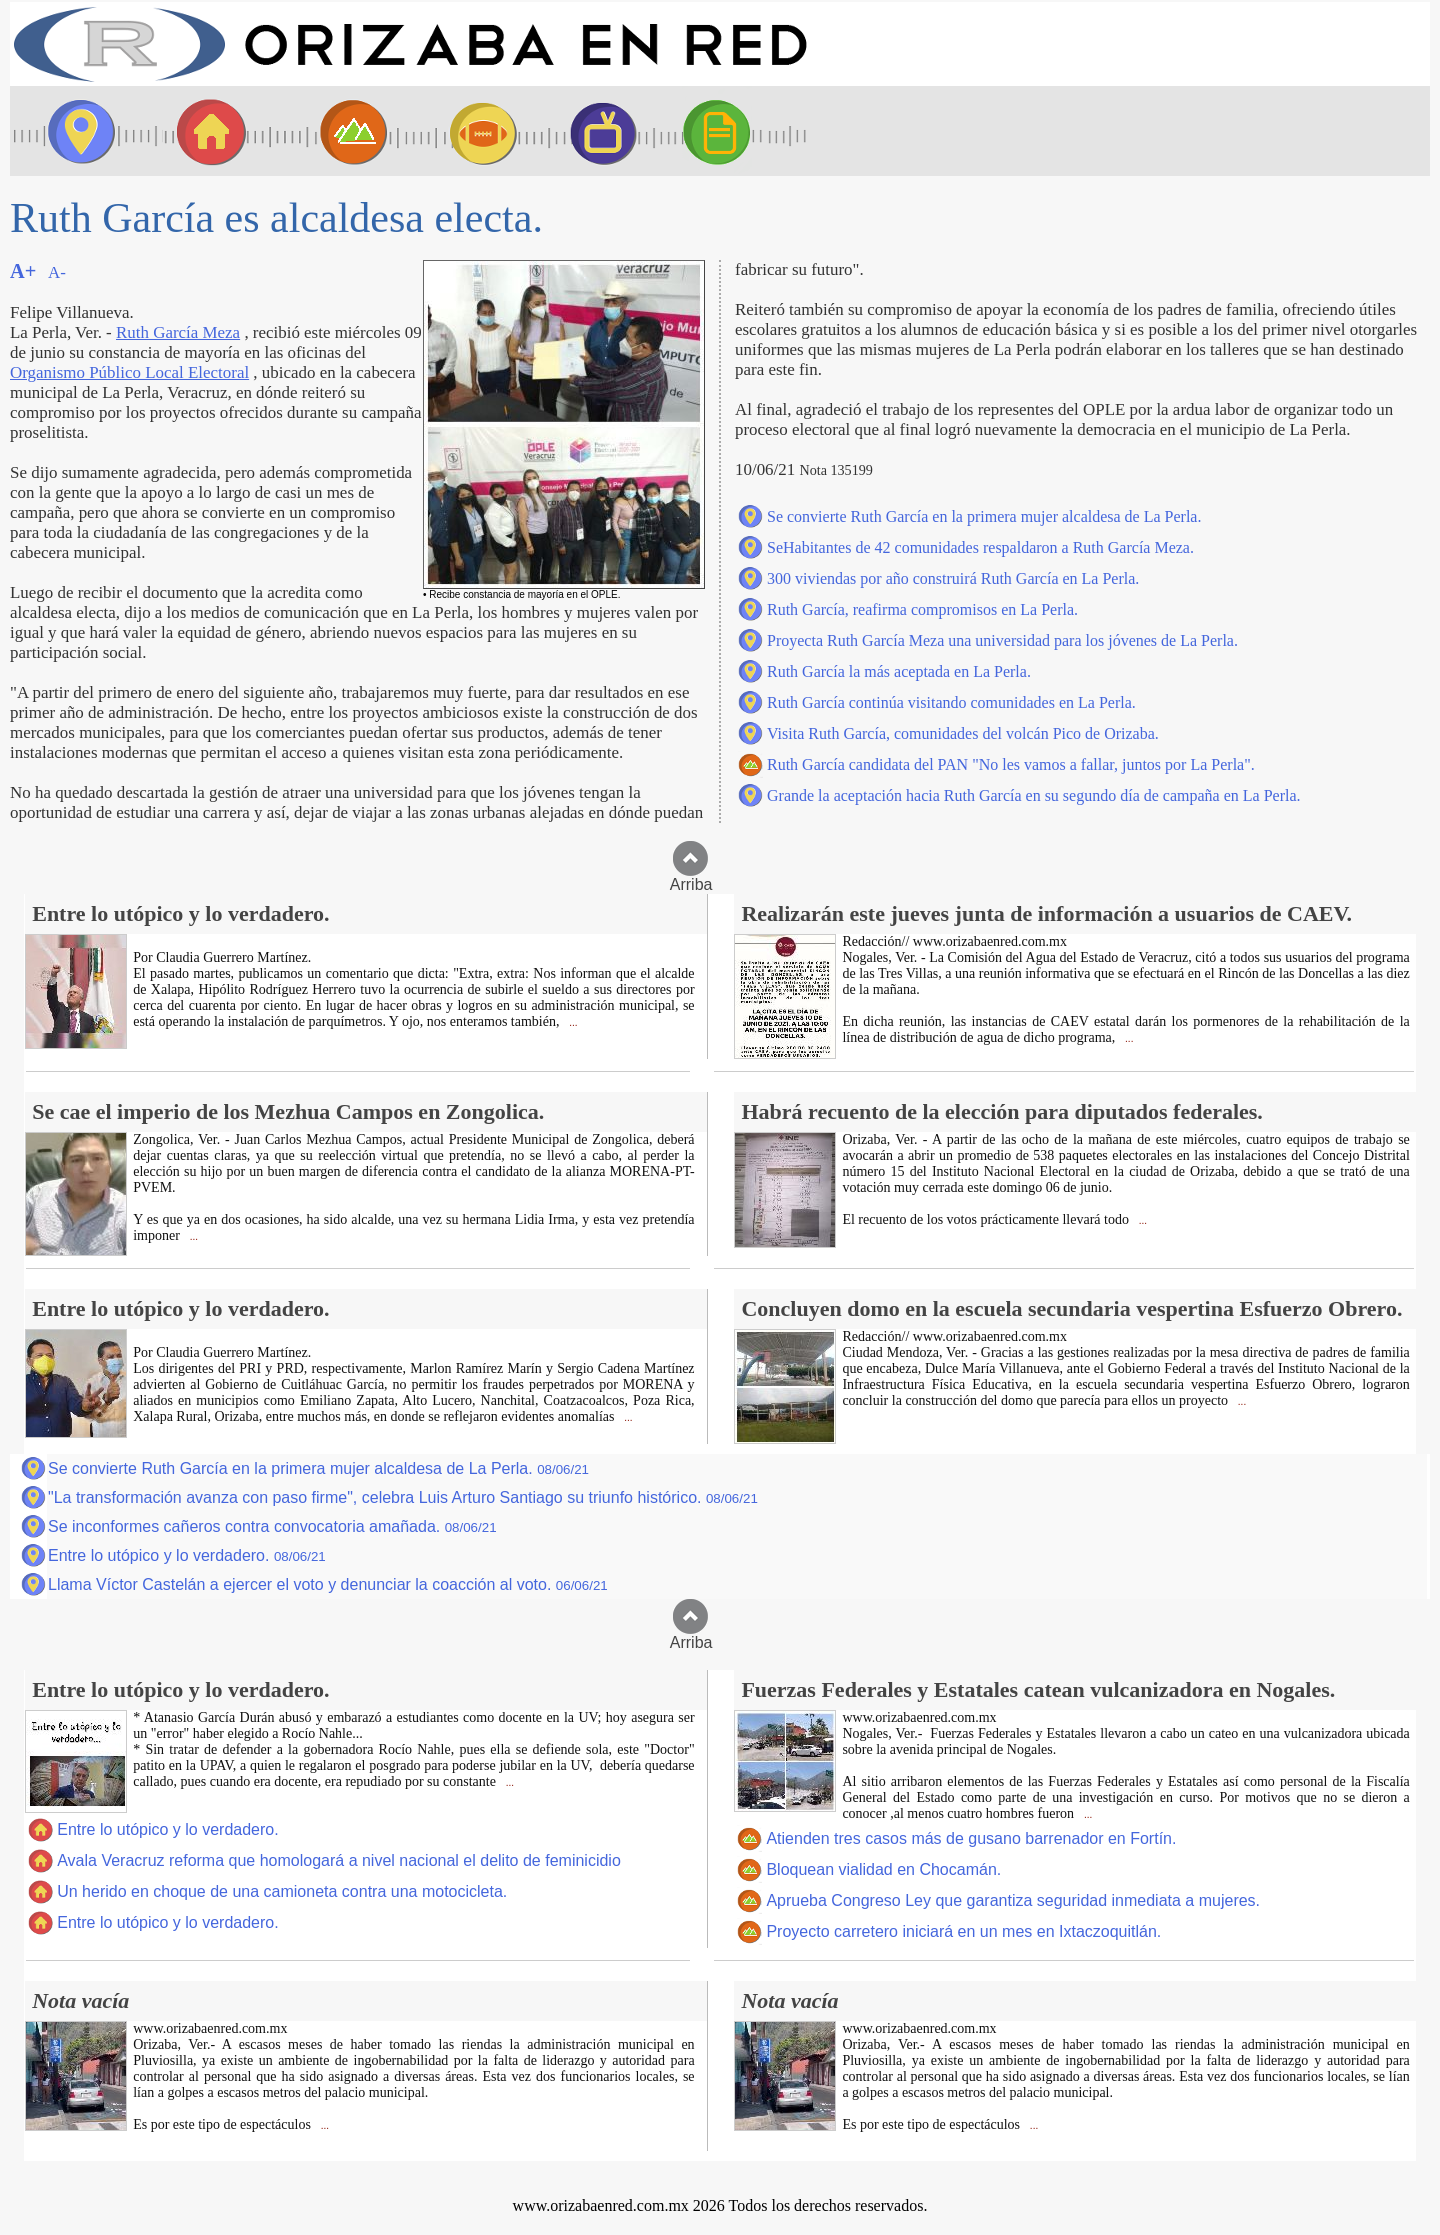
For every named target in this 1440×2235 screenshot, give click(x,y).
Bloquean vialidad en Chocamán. (883, 1869)
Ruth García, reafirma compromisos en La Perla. (922, 609)
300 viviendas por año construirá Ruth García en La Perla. (953, 578)
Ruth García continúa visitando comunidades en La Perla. (951, 702)
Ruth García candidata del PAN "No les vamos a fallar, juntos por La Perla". (1011, 764)
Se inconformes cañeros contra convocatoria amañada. (272, 1526)
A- (57, 272)
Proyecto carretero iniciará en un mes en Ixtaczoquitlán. (963, 1931)
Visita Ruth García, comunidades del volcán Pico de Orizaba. (963, 733)
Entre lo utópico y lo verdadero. (187, 1555)
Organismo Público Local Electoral (129, 372)
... (571, 1022)
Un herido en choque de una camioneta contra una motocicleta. (282, 1891)
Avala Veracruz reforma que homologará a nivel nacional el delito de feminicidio (339, 1860)
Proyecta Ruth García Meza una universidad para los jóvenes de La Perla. (1002, 640)
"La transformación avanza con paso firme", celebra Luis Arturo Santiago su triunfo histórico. (403, 1497)
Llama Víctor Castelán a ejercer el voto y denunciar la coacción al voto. (328, 1584)
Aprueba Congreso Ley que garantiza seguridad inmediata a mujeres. (1013, 1900)
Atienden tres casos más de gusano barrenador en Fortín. (971, 1838)
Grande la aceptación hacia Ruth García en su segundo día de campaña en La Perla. (1034, 795)
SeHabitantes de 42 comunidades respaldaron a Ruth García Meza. (980, 547)
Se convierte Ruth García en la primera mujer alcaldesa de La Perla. (984, 516)
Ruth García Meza (178, 332)
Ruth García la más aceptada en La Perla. (899, 671)
